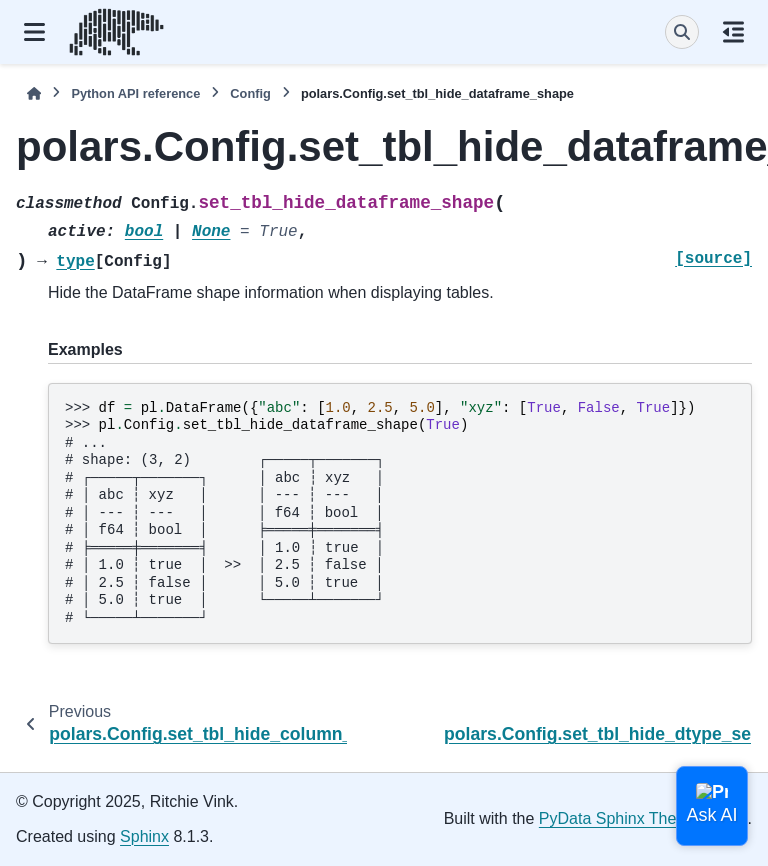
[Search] (682, 32)
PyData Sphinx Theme (619, 818)
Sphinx (144, 836)
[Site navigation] (34, 32)
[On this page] (733, 32)
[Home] (34, 93)
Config (250, 93)
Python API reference (135, 93)
